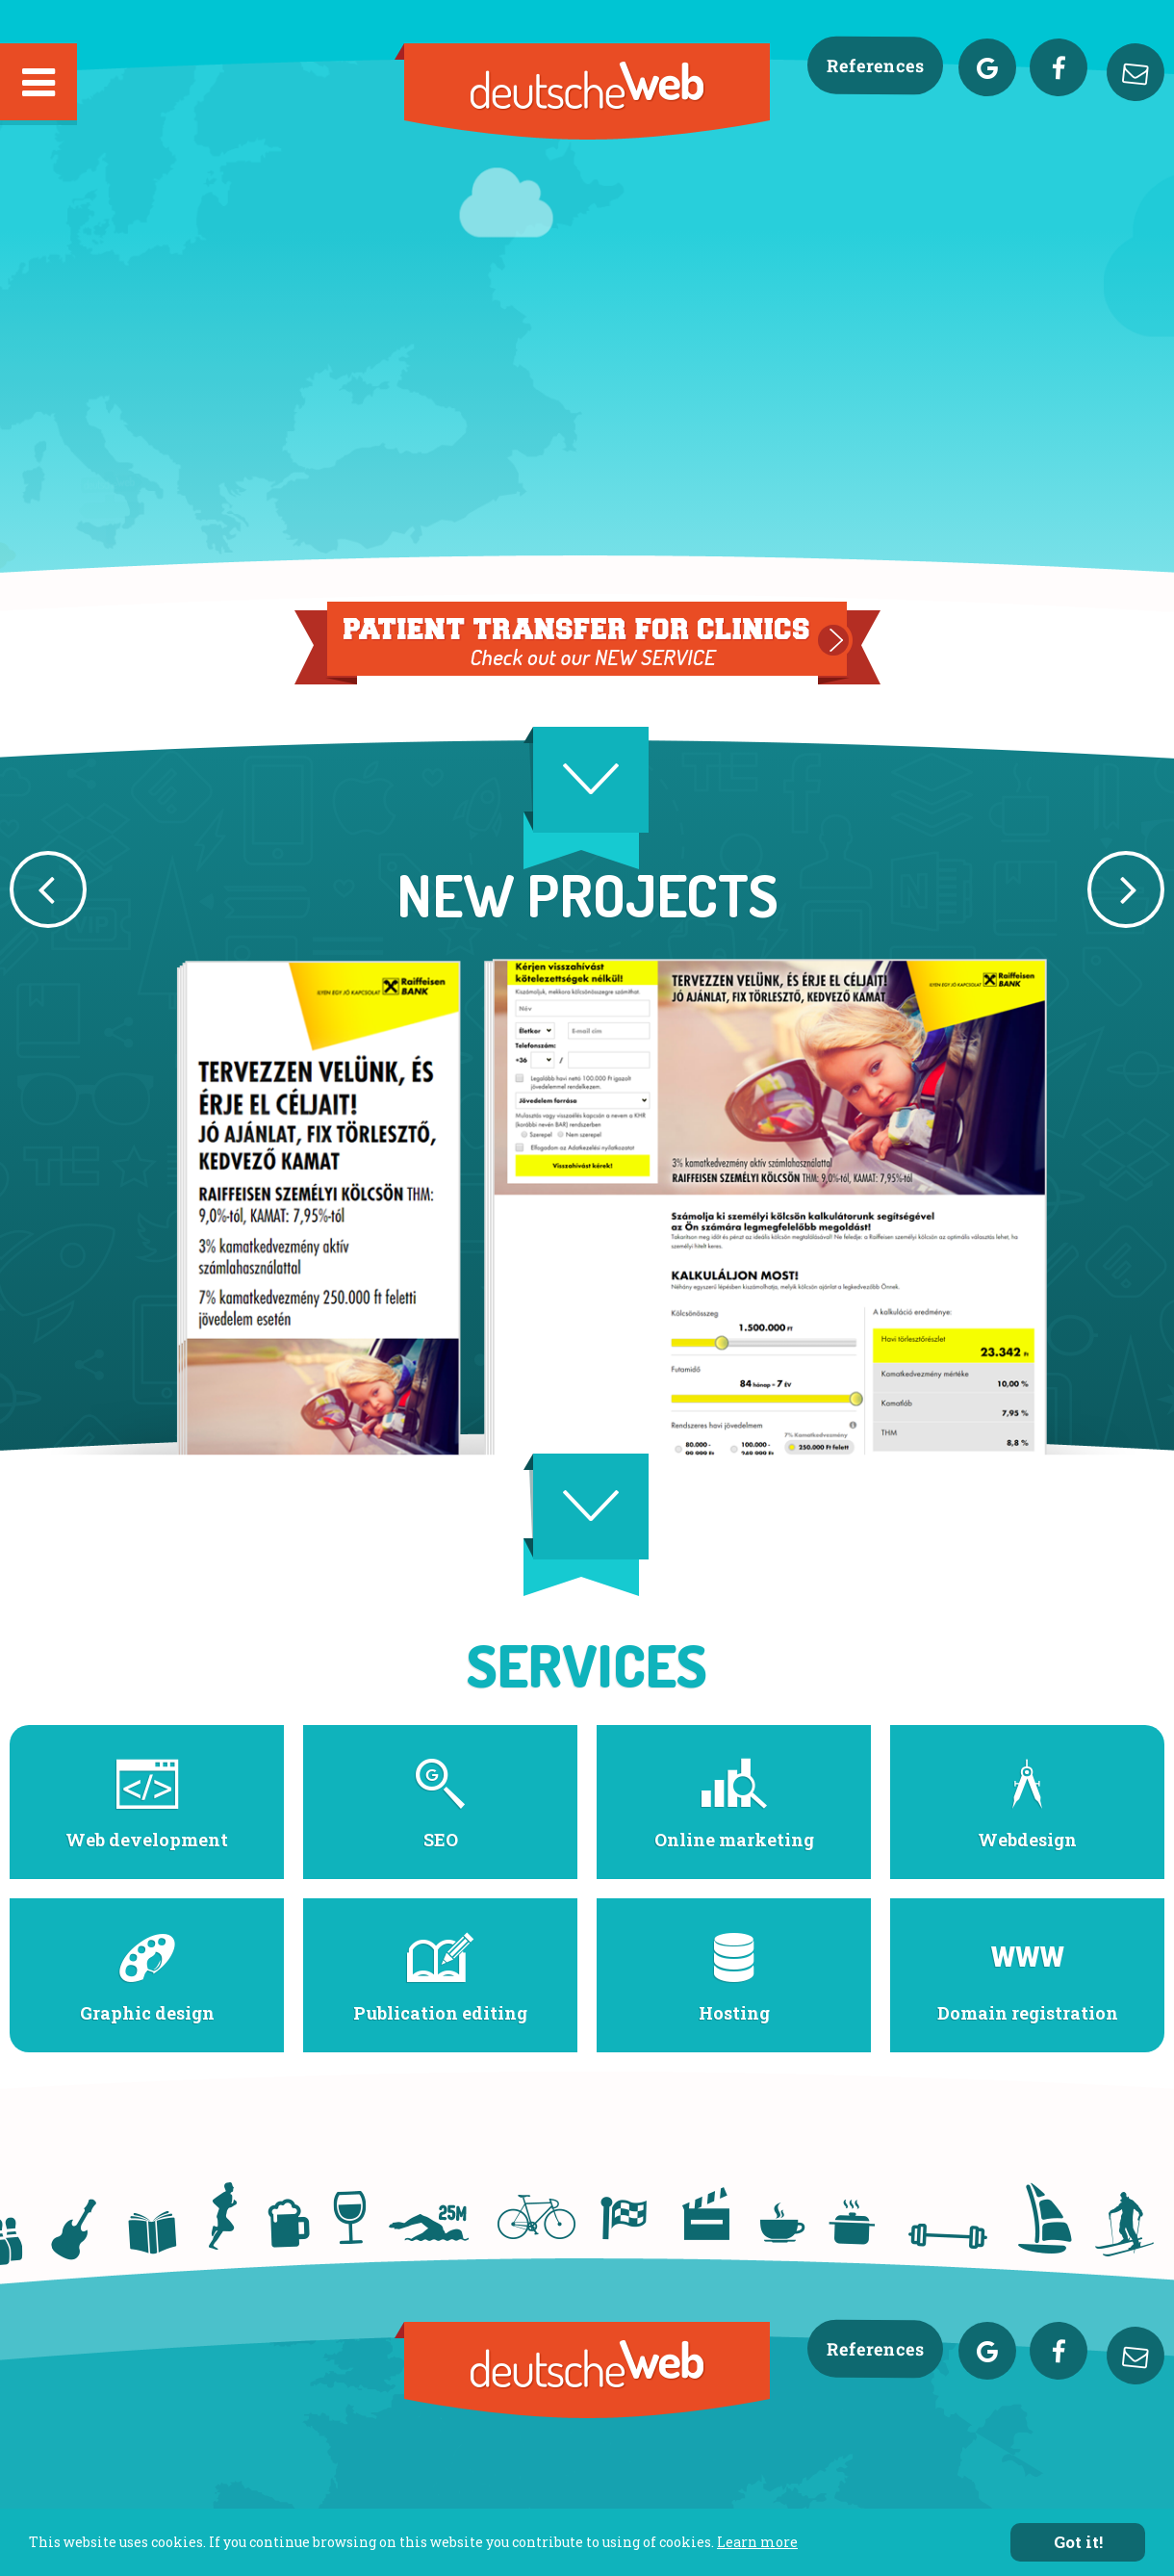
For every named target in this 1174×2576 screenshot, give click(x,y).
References (875, 66)
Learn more (757, 2543)
